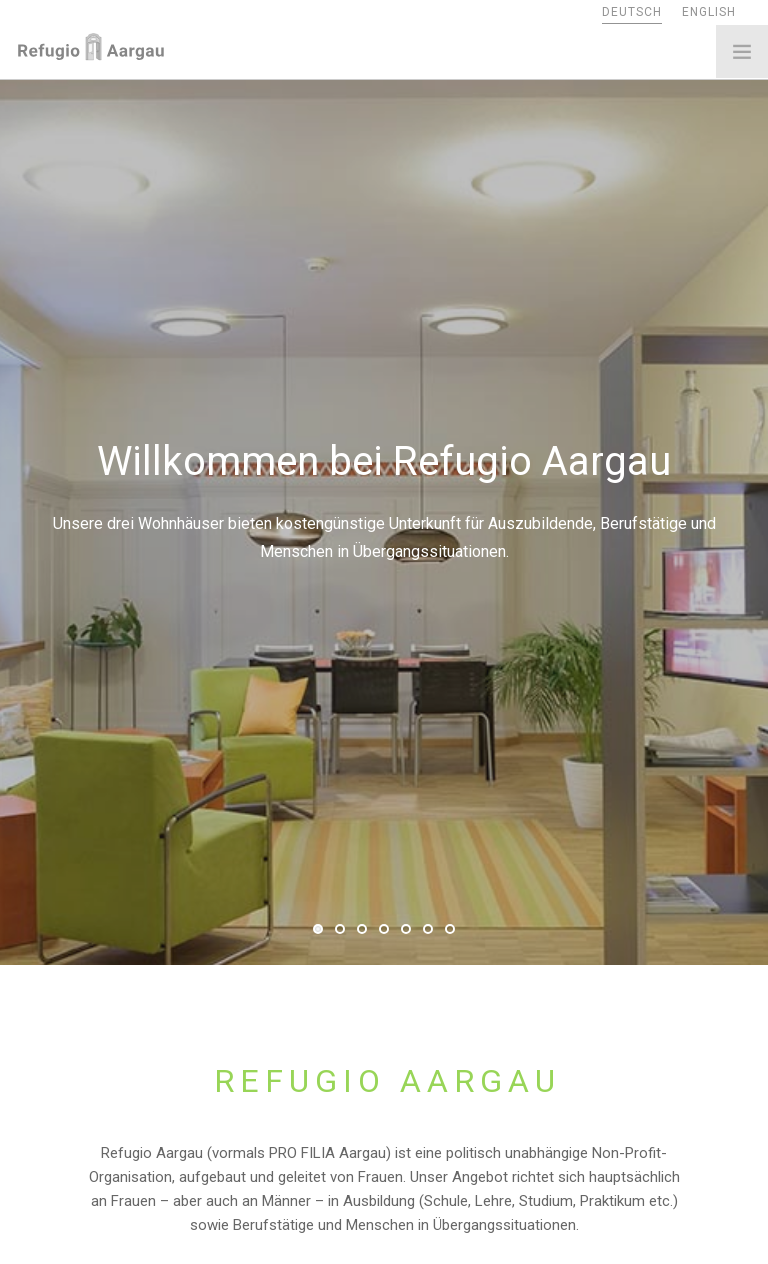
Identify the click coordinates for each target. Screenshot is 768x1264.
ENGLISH (709, 12)
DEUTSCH (632, 12)
